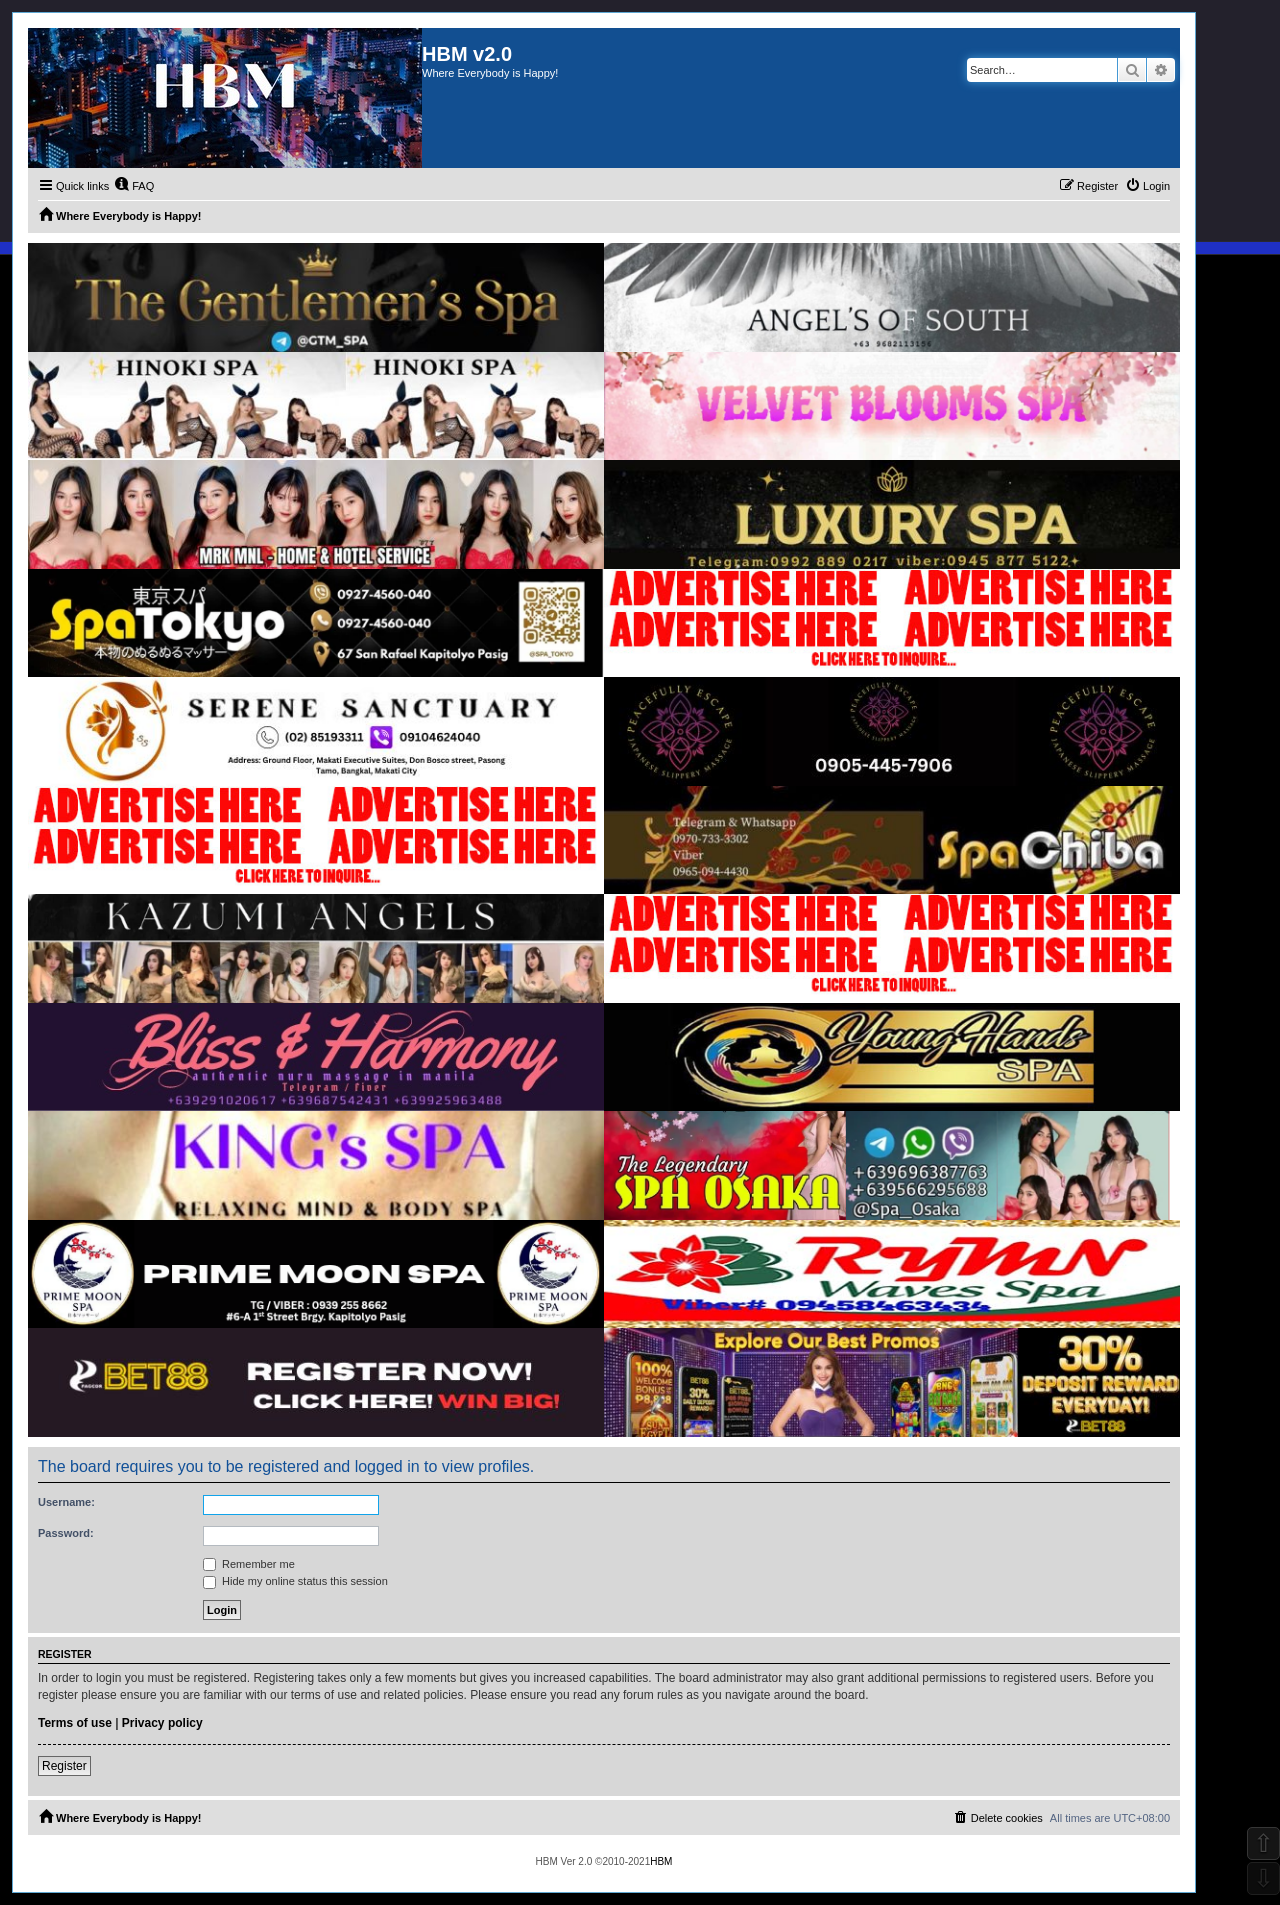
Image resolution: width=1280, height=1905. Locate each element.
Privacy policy (162, 1723)
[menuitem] (134, 186)
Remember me (249, 1564)
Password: (66, 1533)
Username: (66, 1502)
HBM (661, 1861)
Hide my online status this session (295, 1581)
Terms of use (75, 1723)
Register (64, 1766)
